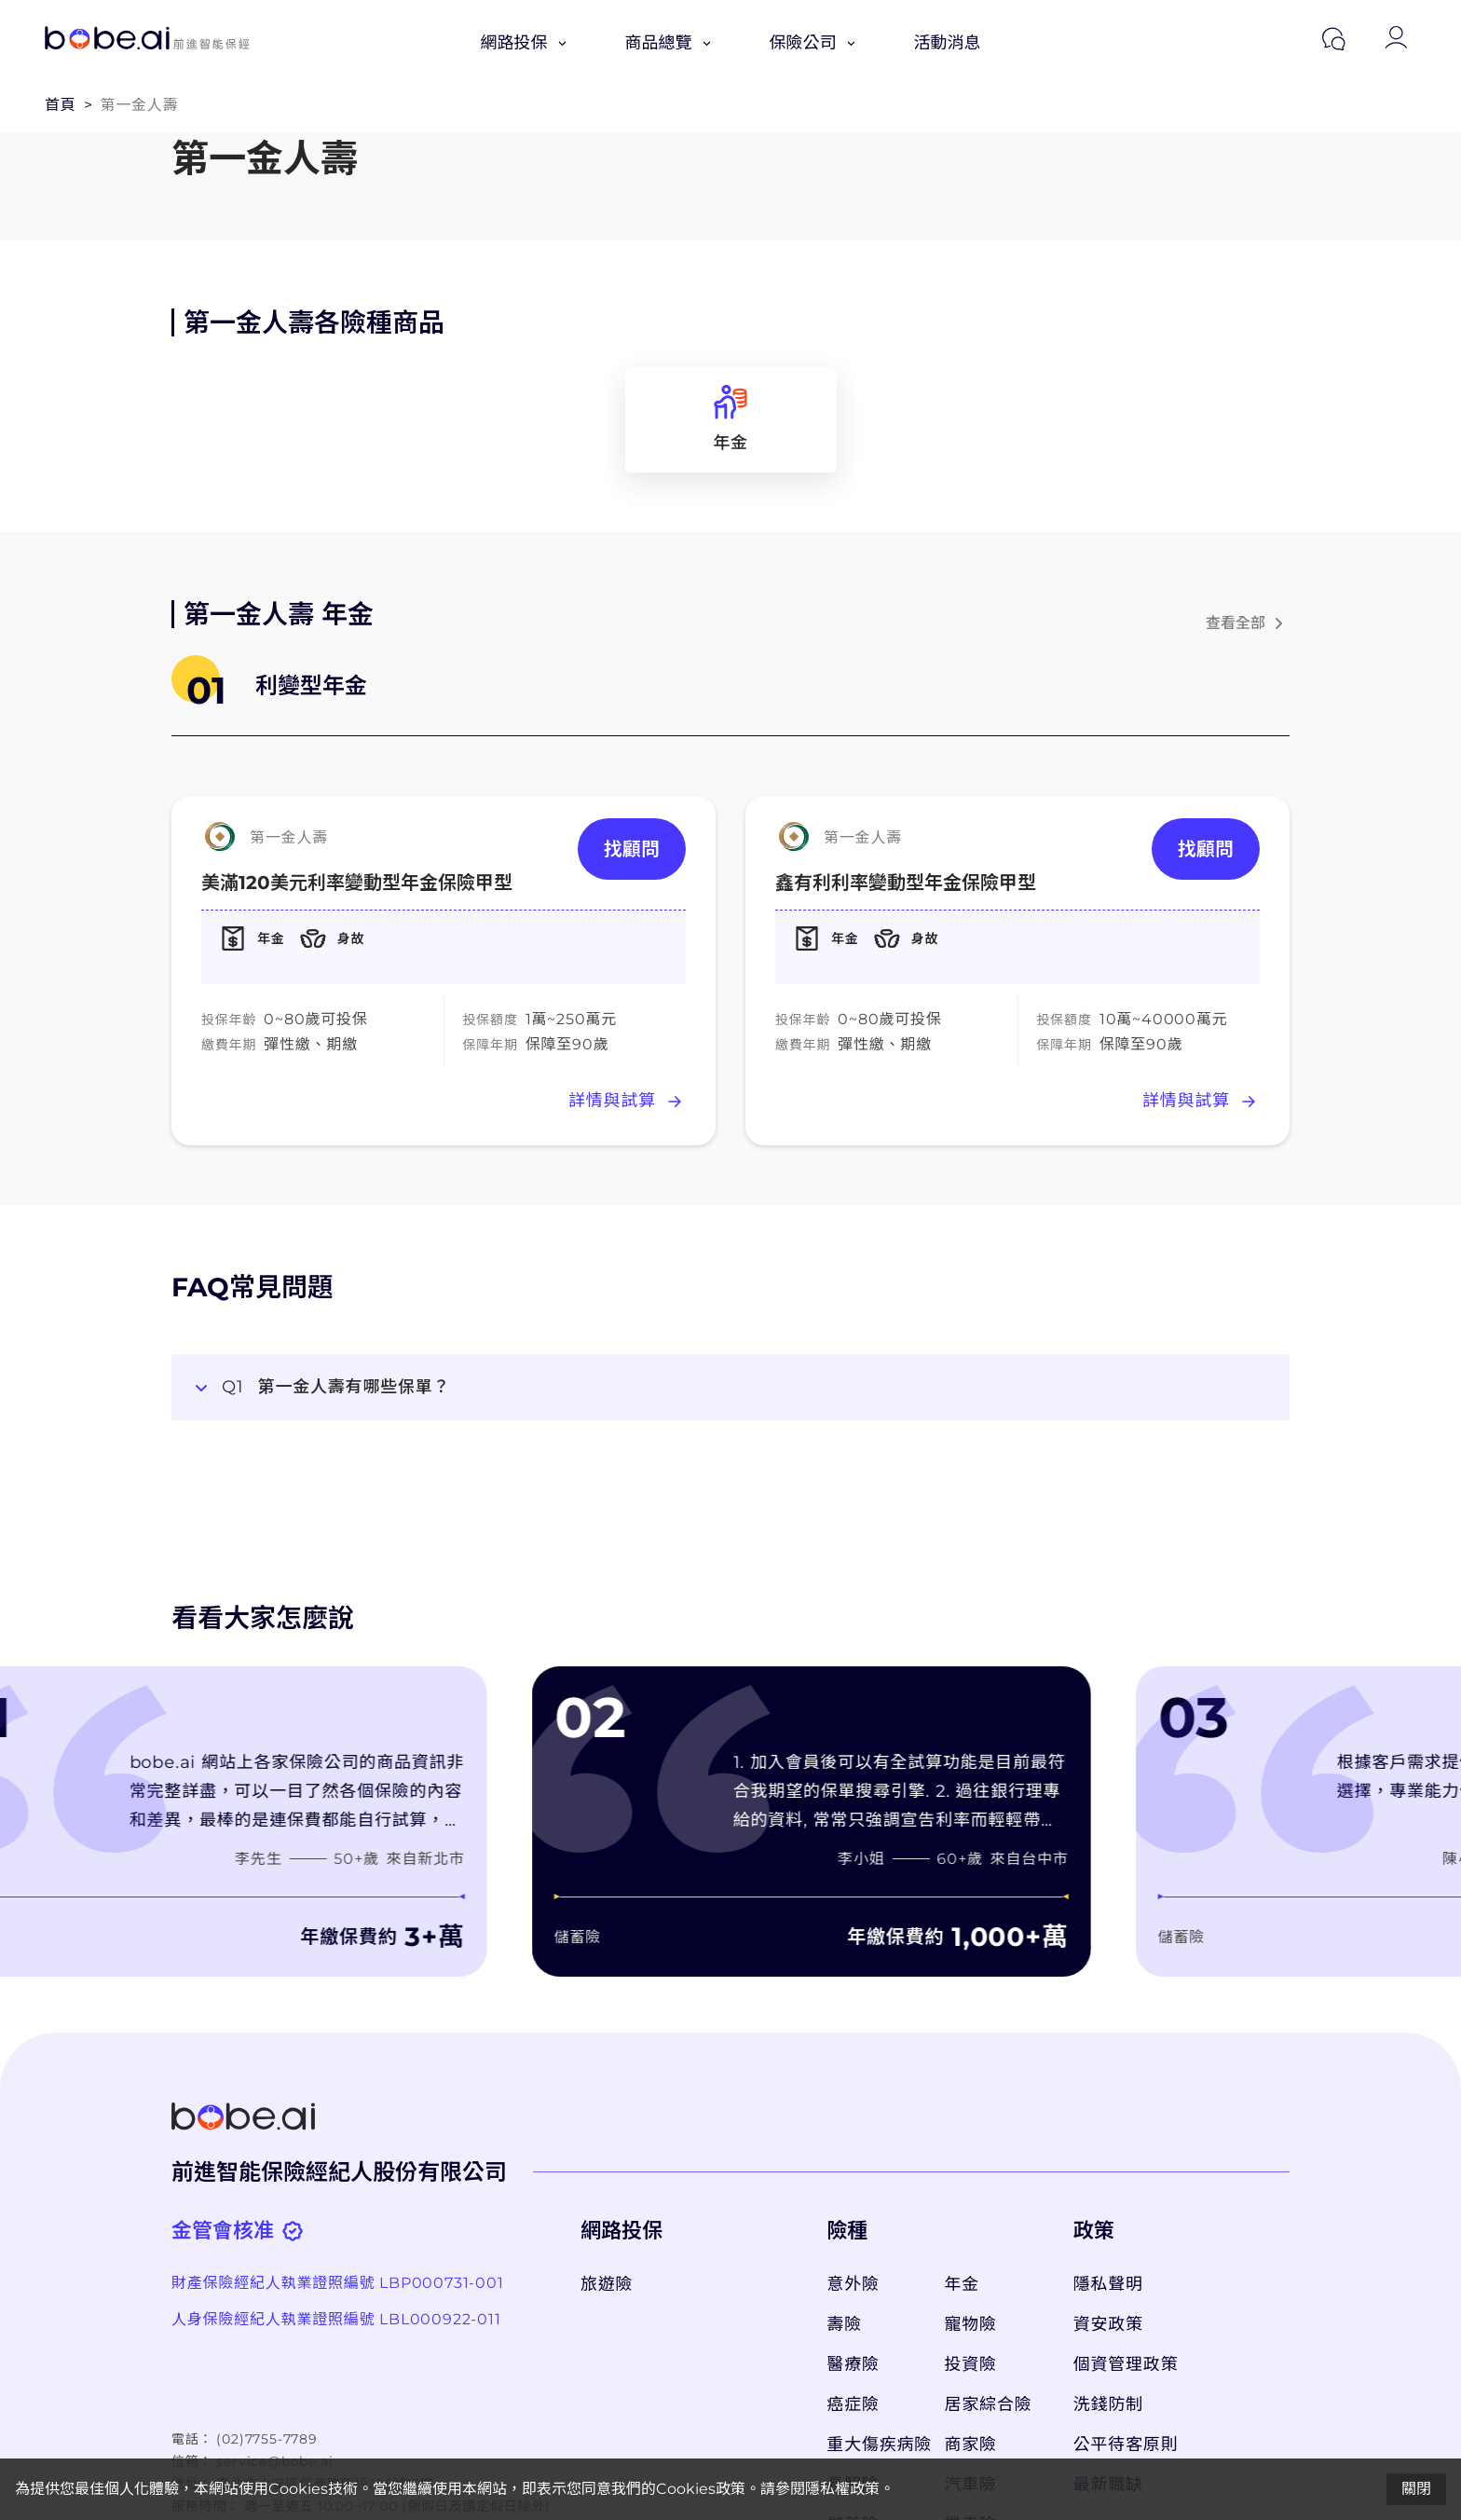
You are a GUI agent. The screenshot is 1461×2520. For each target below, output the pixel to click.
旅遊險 (606, 2284)
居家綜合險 (988, 2404)
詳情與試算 (627, 1101)
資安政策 (1108, 2324)
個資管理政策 (1126, 2364)
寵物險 (971, 2324)
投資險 (971, 2364)
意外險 (852, 2284)
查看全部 (1248, 623)
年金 (962, 2284)
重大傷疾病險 (875, 2444)
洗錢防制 (1108, 2404)
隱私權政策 (842, 2489)
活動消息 (947, 42)
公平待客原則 (1126, 2444)
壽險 (844, 2324)
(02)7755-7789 (266, 2439)
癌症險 (852, 2404)
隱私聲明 (1108, 2284)
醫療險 (852, 2364)
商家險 (971, 2444)
